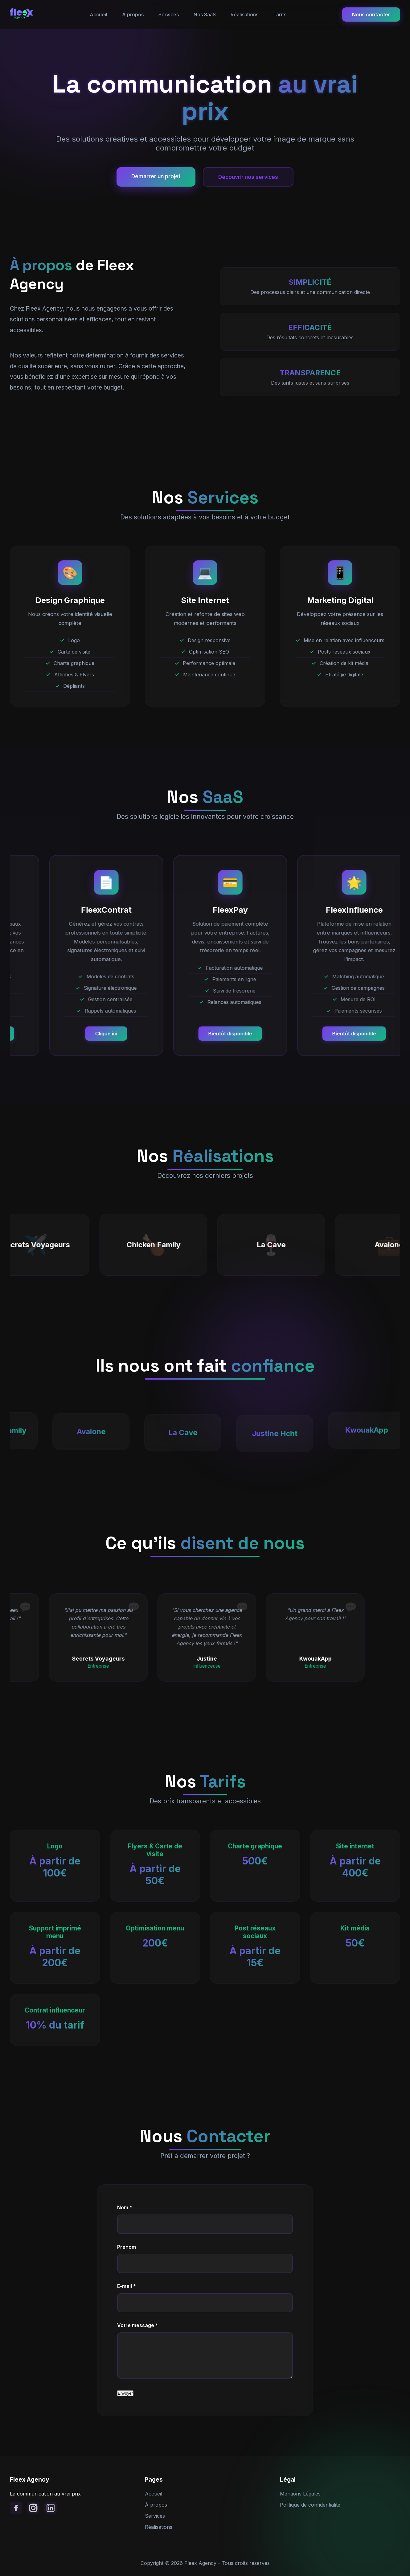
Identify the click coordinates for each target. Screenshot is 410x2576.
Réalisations (244, 14)
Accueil (98, 14)
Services (168, 14)
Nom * (124, 2207)
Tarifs (279, 14)
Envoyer (125, 2393)
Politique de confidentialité (310, 2505)
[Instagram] (33, 2508)
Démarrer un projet (156, 176)
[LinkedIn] (50, 2508)
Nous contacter (371, 14)
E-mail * (126, 2286)
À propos (133, 14)
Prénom (126, 2247)
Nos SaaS (205, 14)
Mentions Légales (300, 2494)
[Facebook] (16, 2508)
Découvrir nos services (248, 177)
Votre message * (137, 2325)
